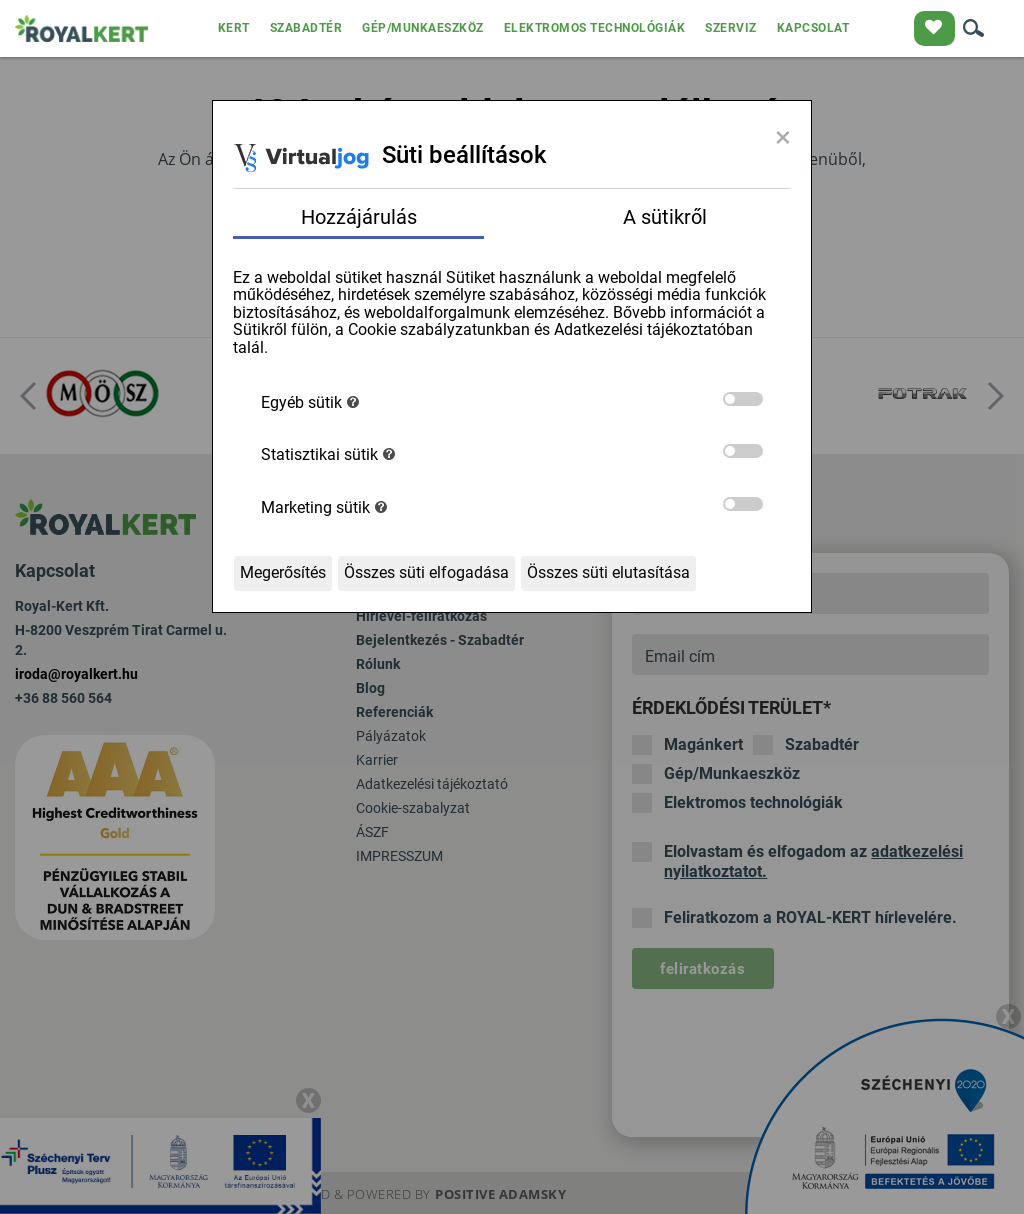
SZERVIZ (731, 28)
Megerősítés (283, 572)
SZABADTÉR (306, 28)
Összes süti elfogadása (426, 572)
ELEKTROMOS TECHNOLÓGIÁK (595, 28)
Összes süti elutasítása (608, 572)
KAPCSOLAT (813, 28)
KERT (234, 28)
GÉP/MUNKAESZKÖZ (423, 28)
